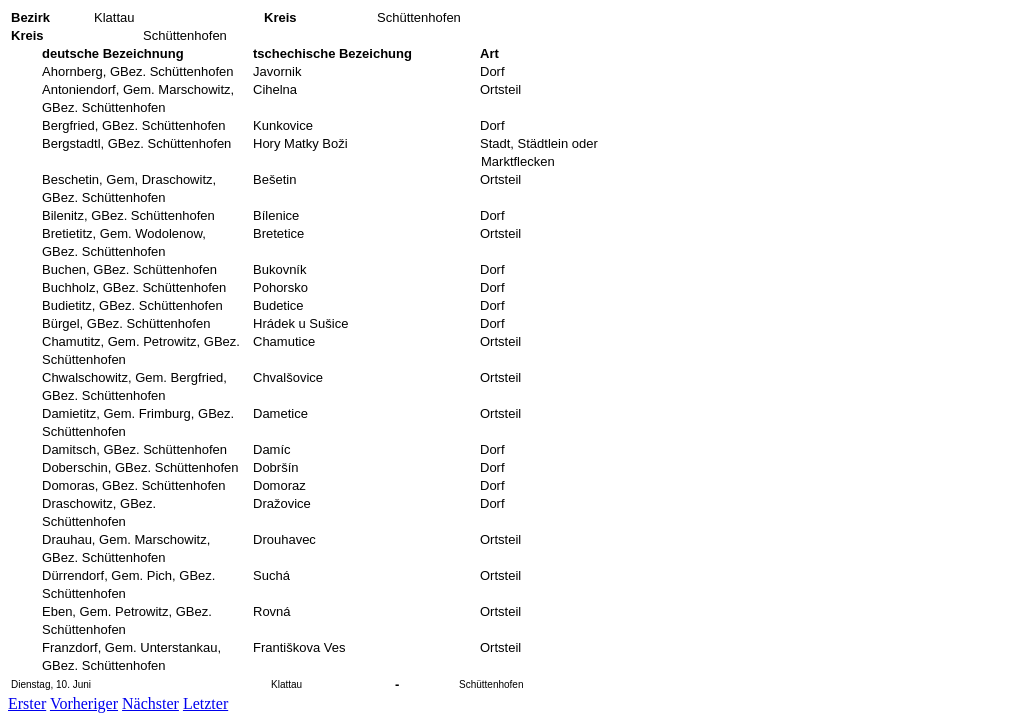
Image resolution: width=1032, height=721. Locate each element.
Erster (27, 703)
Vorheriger (84, 703)
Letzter (205, 703)
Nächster (150, 703)
